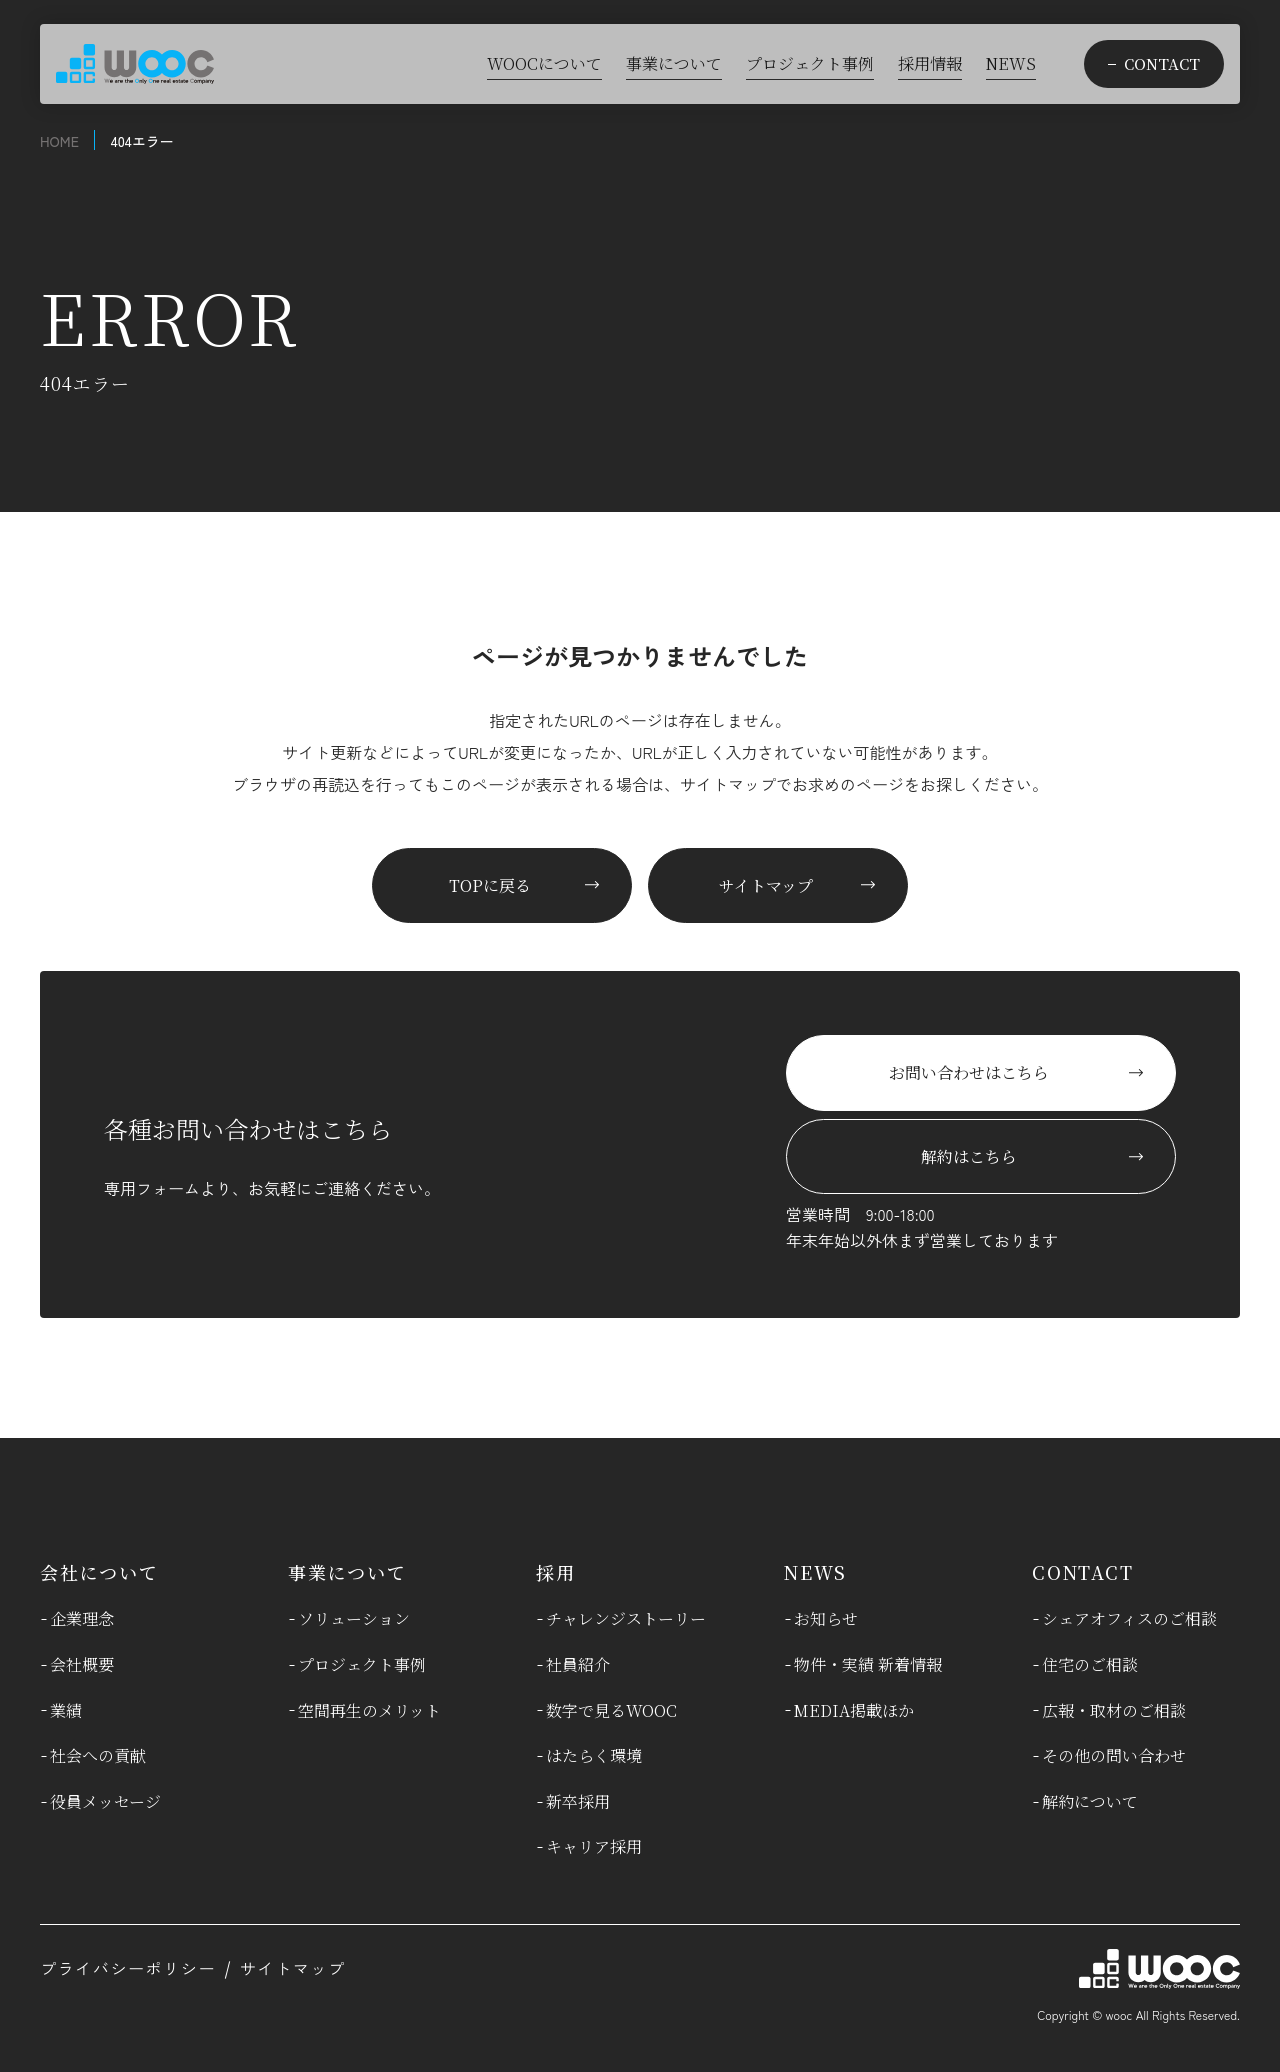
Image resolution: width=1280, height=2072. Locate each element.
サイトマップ (293, 1968)
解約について (1090, 1801)
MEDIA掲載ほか (854, 1710)
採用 (556, 1572)
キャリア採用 (594, 1846)
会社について (99, 1572)
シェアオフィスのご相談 (1129, 1618)
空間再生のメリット (369, 1710)
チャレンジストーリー (626, 1618)
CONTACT (1083, 1572)
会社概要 (82, 1664)
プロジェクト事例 (362, 1664)
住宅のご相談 (1090, 1664)
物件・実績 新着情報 (868, 1664)
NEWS (815, 1572)
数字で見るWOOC (611, 1710)
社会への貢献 (98, 1755)
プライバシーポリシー (128, 1968)
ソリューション (354, 1618)
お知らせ (826, 1618)
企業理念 (82, 1618)
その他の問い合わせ (1114, 1755)
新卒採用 (578, 1801)
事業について (347, 1572)
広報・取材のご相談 (1114, 1710)
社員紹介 (578, 1664)
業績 (66, 1710)
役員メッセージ (105, 1801)
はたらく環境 (594, 1755)
